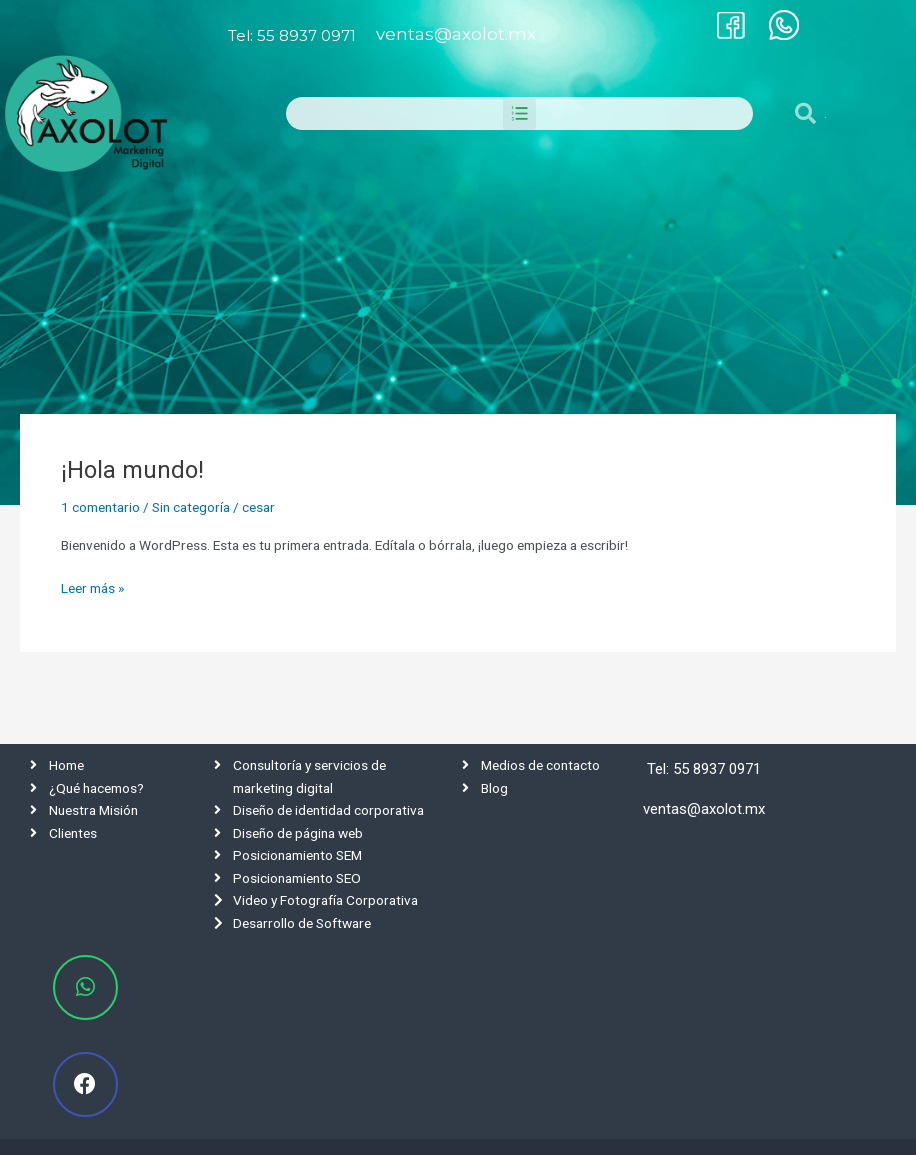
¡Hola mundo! (132, 470)
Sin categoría (191, 507)
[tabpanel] (458, 280)
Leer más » (92, 586)
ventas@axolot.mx (456, 34)
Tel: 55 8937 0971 (292, 35)
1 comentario (100, 507)
